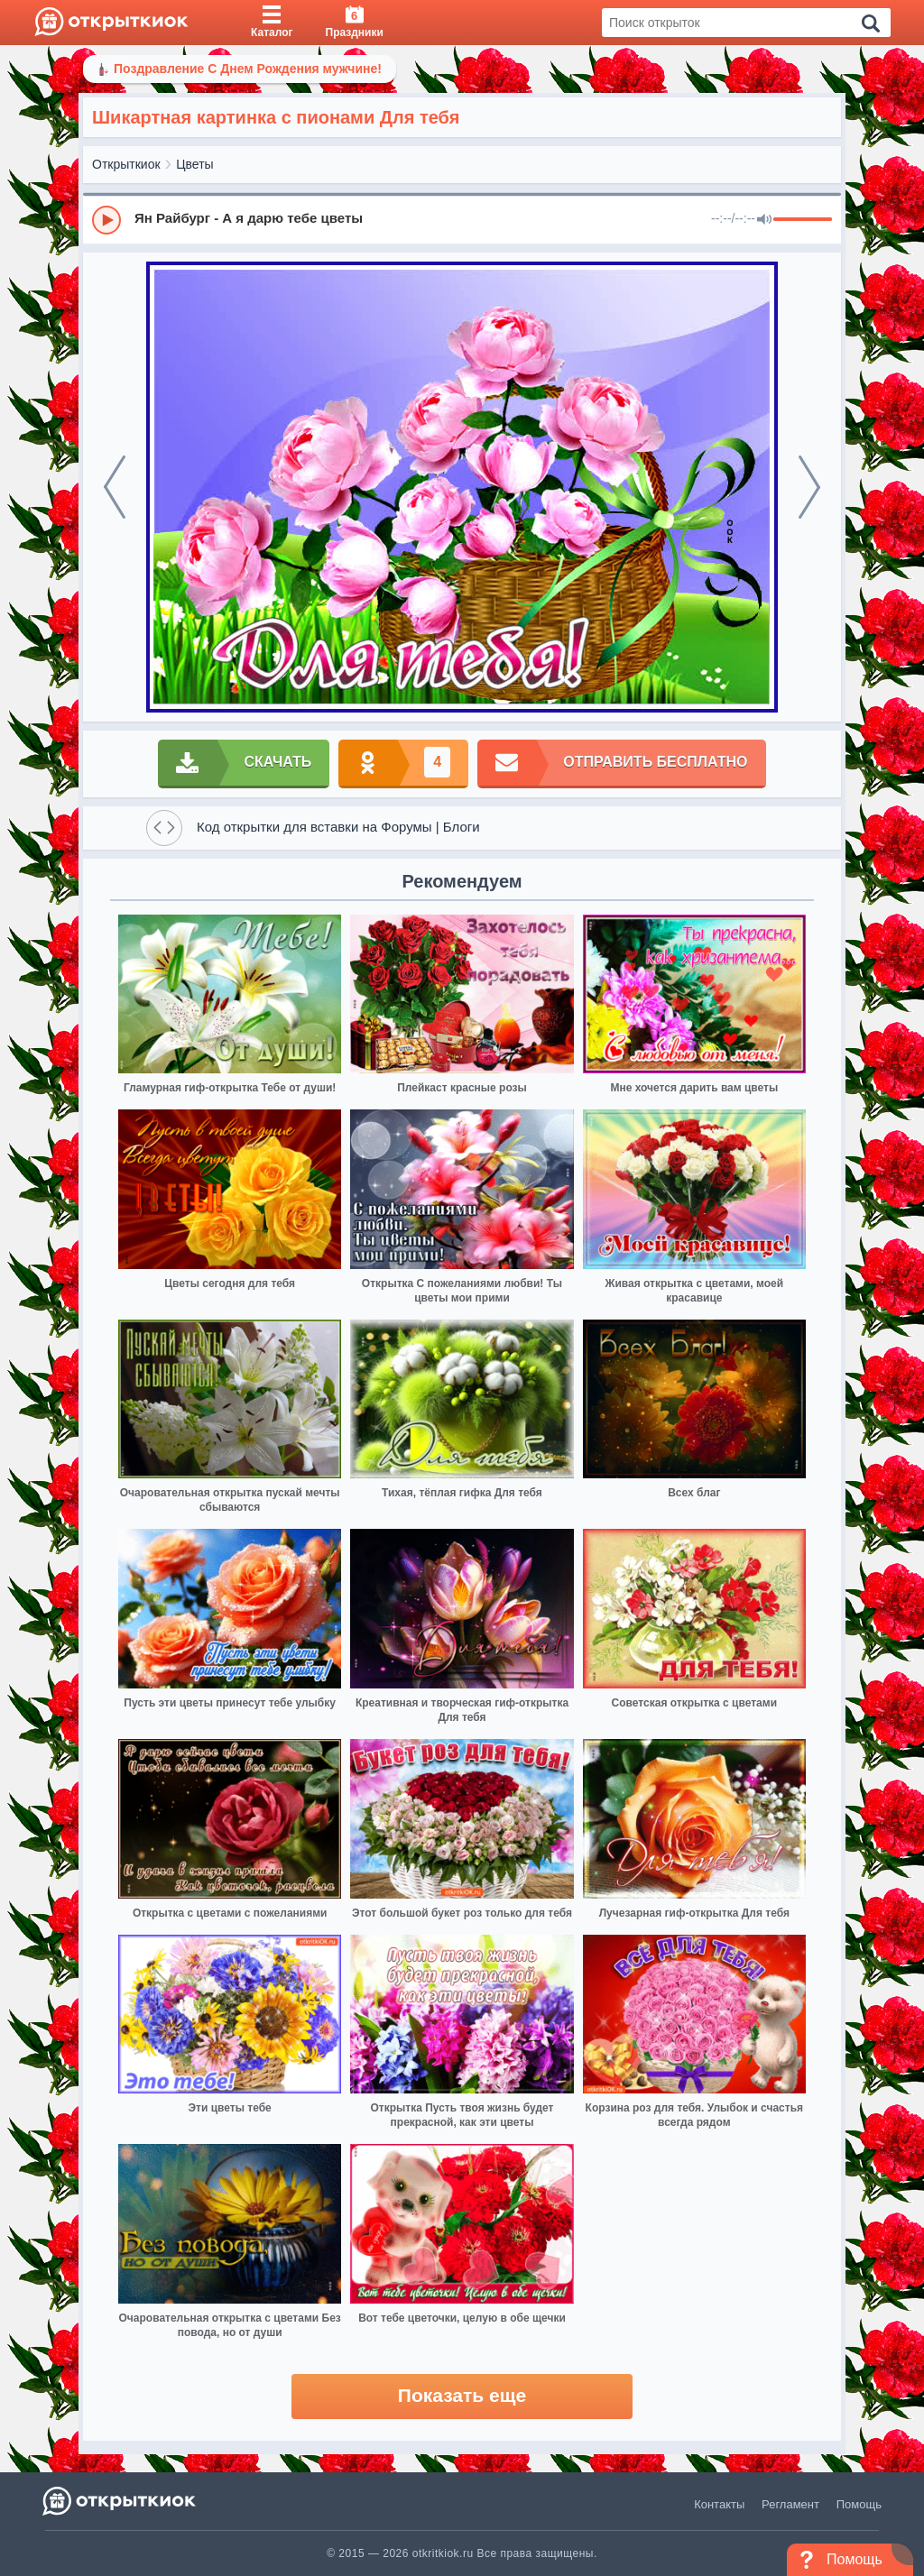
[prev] (115, 487)
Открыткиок (126, 164)
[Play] (106, 220)
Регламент (790, 2504)
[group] (462, 219)
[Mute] (764, 220)
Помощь (859, 2504)
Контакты (719, 2504)
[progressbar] (802, 220)
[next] (809, 487)
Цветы (194, 164)
